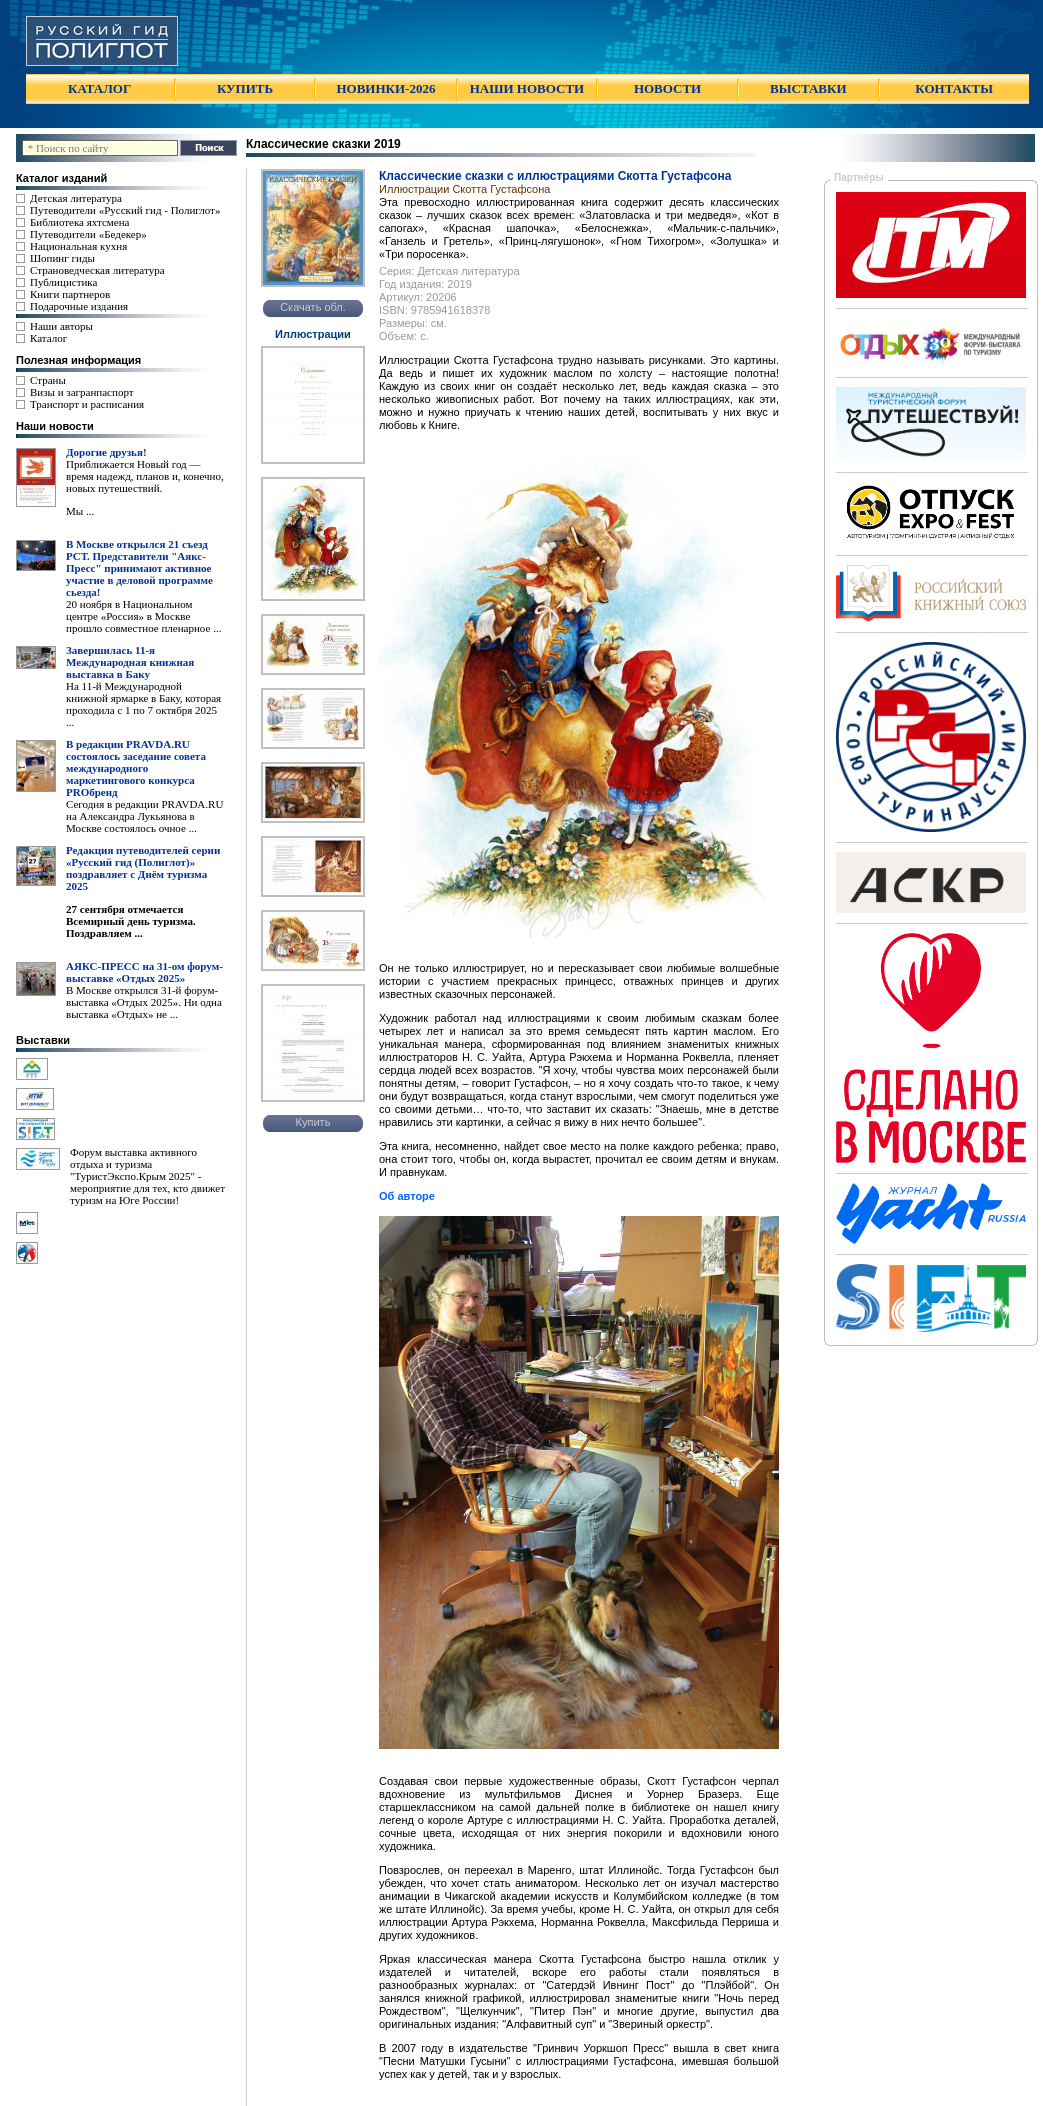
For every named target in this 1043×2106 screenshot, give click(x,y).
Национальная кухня (78, 246)
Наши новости (55, 426)
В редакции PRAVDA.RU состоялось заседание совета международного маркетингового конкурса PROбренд (136, 768)
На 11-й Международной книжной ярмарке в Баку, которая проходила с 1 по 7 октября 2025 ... (143, 704)
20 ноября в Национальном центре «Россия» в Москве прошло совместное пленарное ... (143, 616)
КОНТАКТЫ (954, 88)
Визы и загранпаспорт (82, 392)
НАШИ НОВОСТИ (527, 88)
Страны (48, 380)
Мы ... (80, 511)
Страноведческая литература (97, 270)
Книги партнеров (70, 294)
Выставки (43, 1040)
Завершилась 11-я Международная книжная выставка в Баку (130, 662)
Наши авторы (61, 326)
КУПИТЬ (245, 88)
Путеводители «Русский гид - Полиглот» (125, 210)
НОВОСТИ (667, 88)
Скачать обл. (313, 307)
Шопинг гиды (62, 258)
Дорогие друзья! (106, 452)
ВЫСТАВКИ (808, 88)
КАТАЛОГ (99, 88)
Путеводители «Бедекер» (88, 234)
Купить (313, 1122)
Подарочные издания (79, 306)
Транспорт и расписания (87, 404)
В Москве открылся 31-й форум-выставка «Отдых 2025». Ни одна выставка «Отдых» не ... (144, 1002)
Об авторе (407, 1196)
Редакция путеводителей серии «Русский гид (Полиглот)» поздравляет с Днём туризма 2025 (143, 868)
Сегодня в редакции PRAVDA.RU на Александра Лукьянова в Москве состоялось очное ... (144, 816)
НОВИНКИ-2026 (385, 88)
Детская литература (76, 198)
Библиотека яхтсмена (79, 222)
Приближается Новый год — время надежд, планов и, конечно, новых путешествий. (145, 476)
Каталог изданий (61, 178)
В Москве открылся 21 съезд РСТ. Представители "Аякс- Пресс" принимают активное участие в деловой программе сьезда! (139, 568)
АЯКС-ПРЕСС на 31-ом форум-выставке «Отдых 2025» (144, 972)
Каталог (48, 338)
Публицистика (63, 282)
